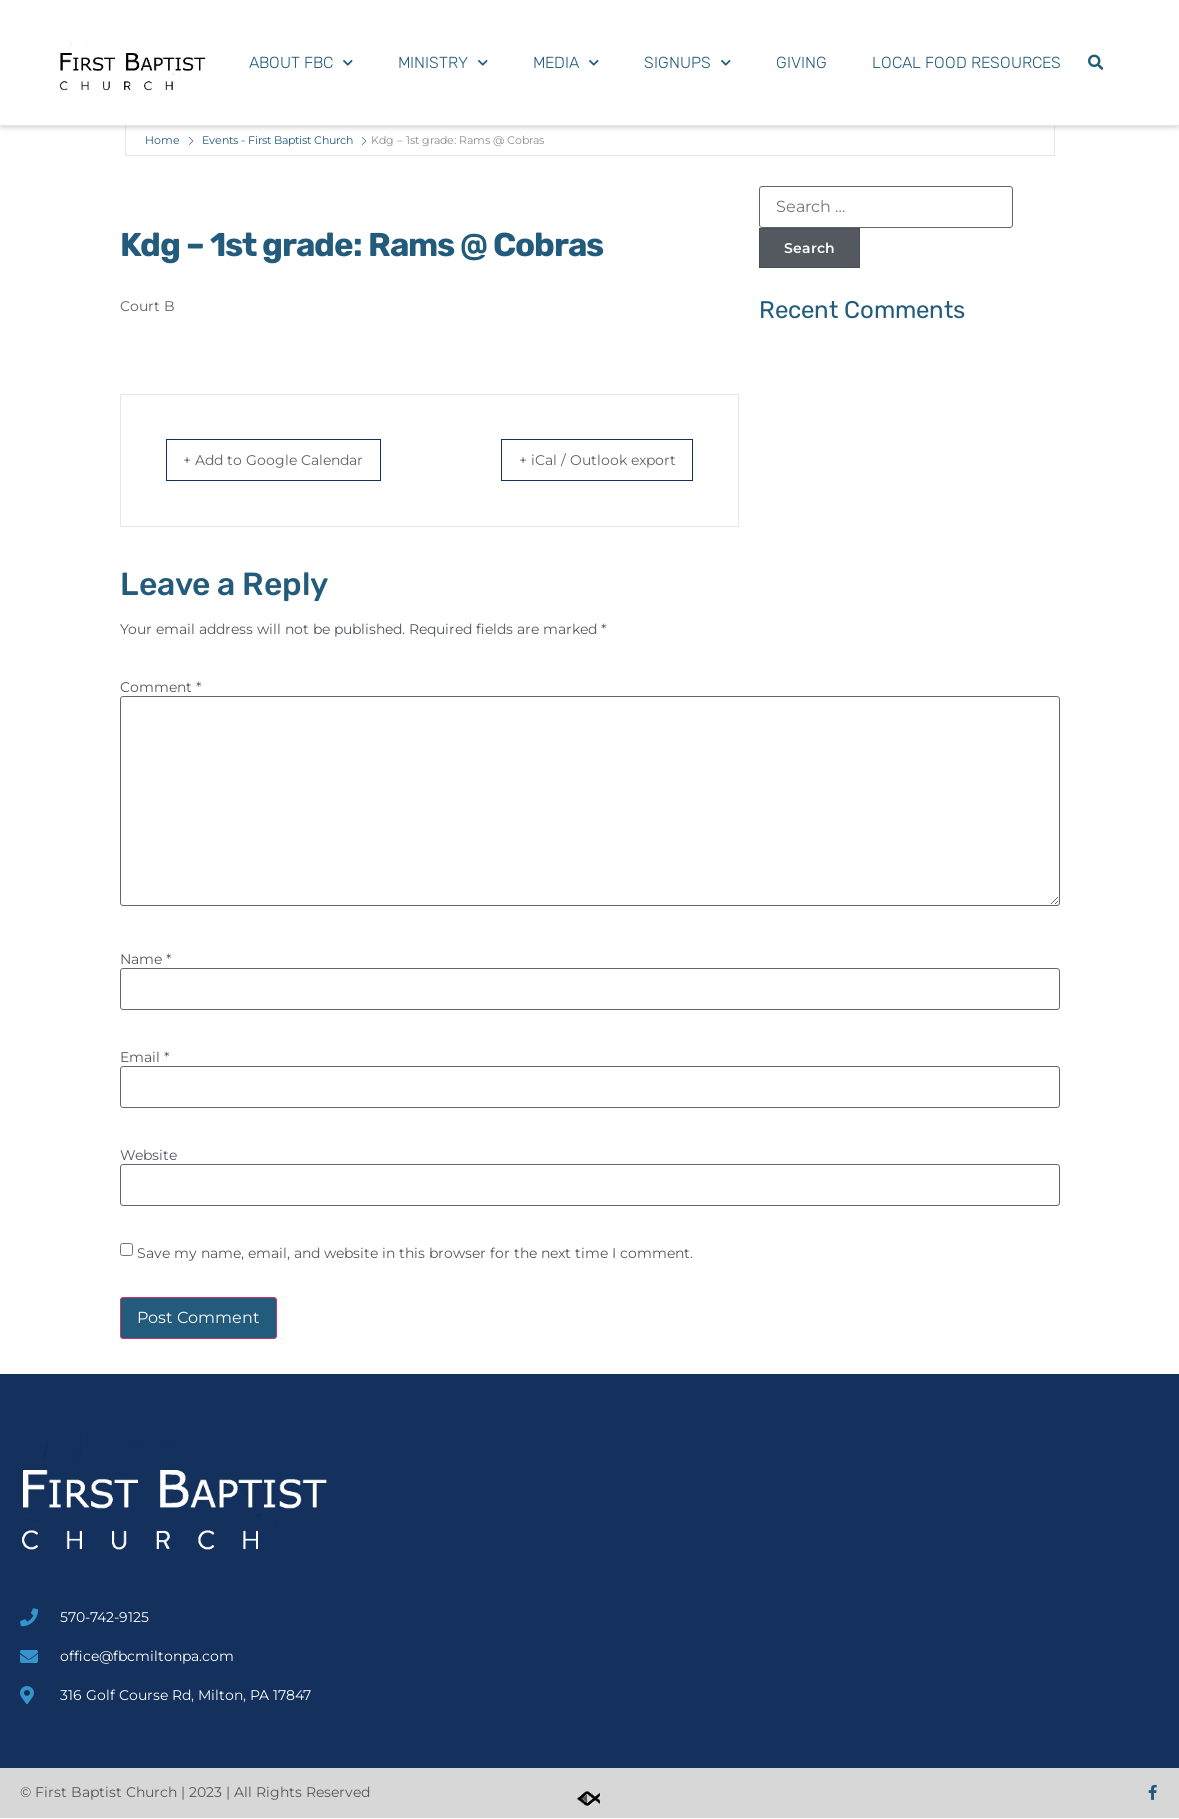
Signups (687, 62)
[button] (1095, 63)
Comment (160, 688)
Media (566, 62)
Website (148, 1156)
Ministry (443, 62)
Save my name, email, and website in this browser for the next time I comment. (415, 1254)
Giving (801, 62)
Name (145, 960)
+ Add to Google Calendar (291, 460)
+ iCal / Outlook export (581, 460)
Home (162, 140)
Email (144, 1058)
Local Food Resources (966, 62)
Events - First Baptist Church (277, 140)
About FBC (301, 62)
